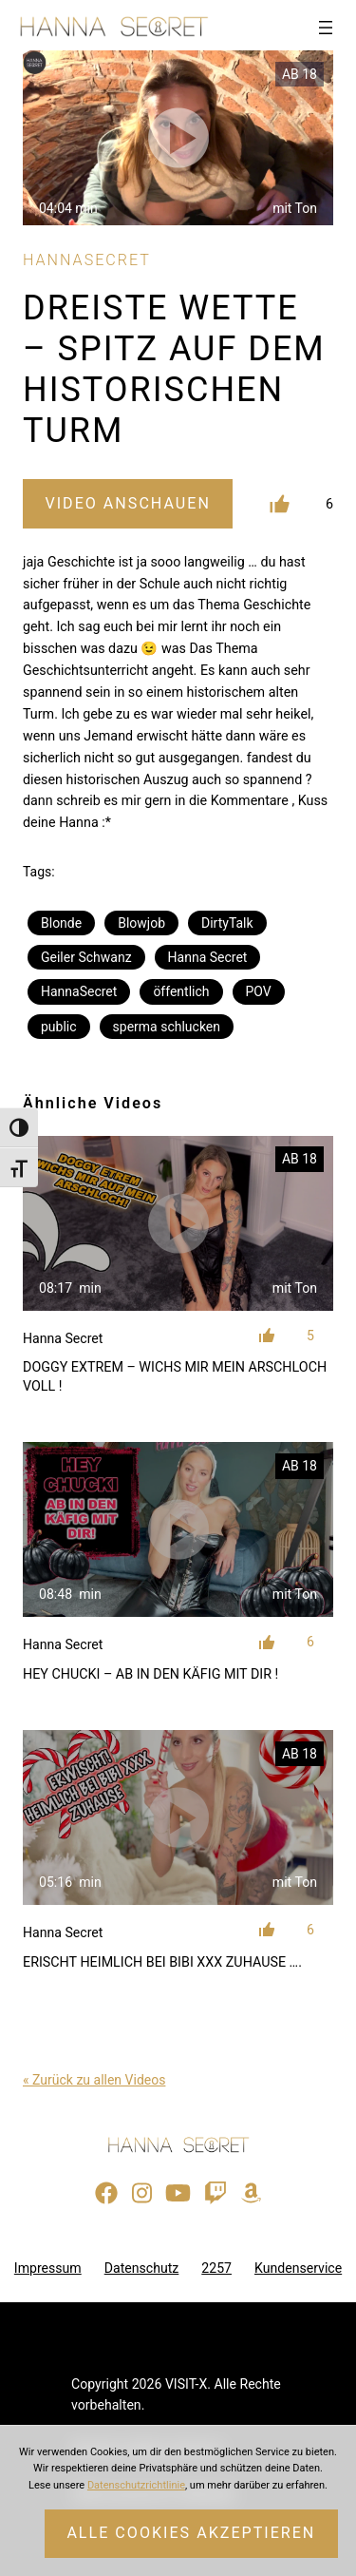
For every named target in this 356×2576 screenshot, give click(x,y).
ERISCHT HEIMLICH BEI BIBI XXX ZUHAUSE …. (162, 1962)
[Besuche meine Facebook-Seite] (106, 2194)
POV (259, 991)
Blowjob (141, 923)
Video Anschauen (127, 503)
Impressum (48, 2268)
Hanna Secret (208, 957)
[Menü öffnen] (325, 27)
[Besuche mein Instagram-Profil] (142, 2194)
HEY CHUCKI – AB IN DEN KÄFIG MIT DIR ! (150, 1674)
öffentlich (181, 991)
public (59, 1026)
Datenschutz (141, 2268)
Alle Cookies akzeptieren (190, 2533)
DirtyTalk (227, 923)
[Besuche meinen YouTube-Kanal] (178, 2194)
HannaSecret (79, 991)
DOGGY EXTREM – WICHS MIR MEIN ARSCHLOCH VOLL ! (175, 1376)
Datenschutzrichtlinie (136, 2485)
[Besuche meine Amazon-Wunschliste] (251, 2194)
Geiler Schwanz (86, 957)
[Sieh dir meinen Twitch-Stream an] (215, 2194)
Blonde (61, 923)
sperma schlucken (166, 1026)
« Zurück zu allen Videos (94, 2079)
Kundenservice (298, 2268)
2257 (216, 2268)
